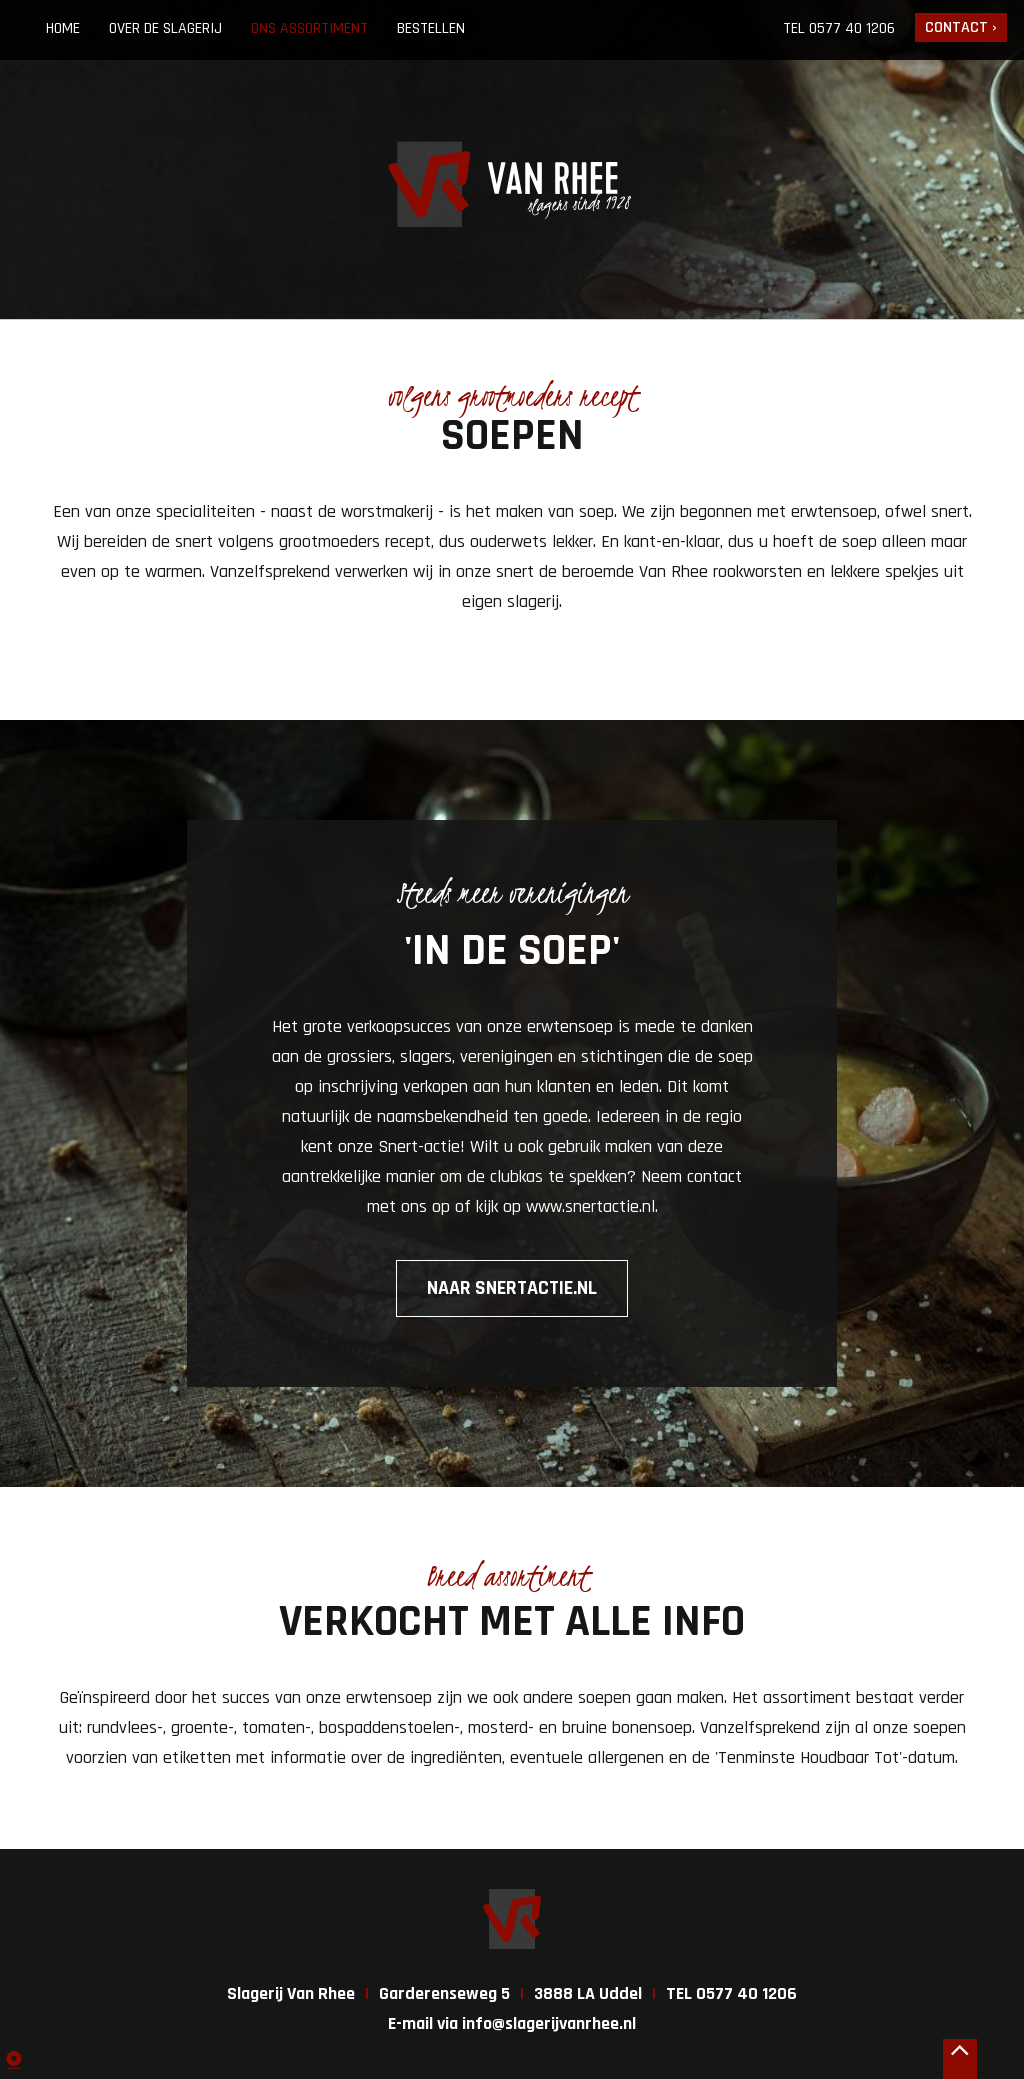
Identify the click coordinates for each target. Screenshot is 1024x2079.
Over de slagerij (165, 28)
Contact (956, 27)
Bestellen (431, 28)
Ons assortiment (309, 28)
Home (63, 28)
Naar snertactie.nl (512, 1288)
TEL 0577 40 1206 (731, 1993)
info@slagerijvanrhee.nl (549, 2023)
